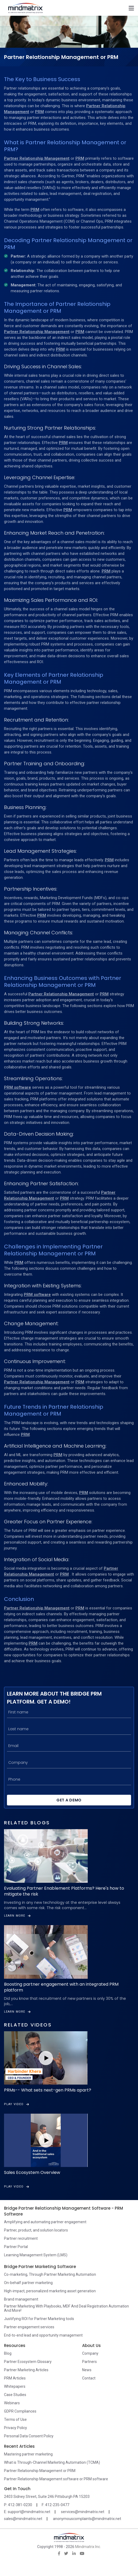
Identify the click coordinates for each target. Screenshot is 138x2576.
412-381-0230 (20, 2505)
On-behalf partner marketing (28, 2283)
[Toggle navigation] (131, 8)
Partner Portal (16, 2247)
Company (90, 2353)
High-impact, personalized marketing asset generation (50, 2291)
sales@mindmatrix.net (23, 2519)
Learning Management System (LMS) (35, 2255)
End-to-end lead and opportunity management (43, 2335)
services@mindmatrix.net (82, 2512)
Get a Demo (69, 1800)
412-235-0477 (57, 2505)
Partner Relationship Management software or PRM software (56, 2479)
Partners (89, 2361)
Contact (88, 2378)
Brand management (21, 2299)
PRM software (17, 1087)
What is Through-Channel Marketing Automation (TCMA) (52, 2462)
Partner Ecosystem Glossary (28, 2361)
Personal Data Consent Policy (28, 2436)
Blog (7, 2353)
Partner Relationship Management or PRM (39, 2471)
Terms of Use (15, 2419)
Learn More (17, 1915)
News (86, 2370)
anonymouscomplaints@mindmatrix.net (87, 2519)
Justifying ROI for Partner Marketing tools (39, 2319)
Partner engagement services (29, 2327)
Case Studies (15, 2395)
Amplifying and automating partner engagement (45, 2222)
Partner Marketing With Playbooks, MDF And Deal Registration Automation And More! (66, 2308)
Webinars (12, 2403)
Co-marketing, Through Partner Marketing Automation (50, 2274)
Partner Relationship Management (37, 158)
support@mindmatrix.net (29, 2512)
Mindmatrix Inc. (88, 2547)
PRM (39, 111)
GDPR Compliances (20, 2411)
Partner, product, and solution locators (36, 2230)
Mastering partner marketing (28, 2454)
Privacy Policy (15, 2428)
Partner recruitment (21, 2238)
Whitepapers (14, 2386)
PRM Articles (15, 2378)
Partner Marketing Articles (26, 2370)
